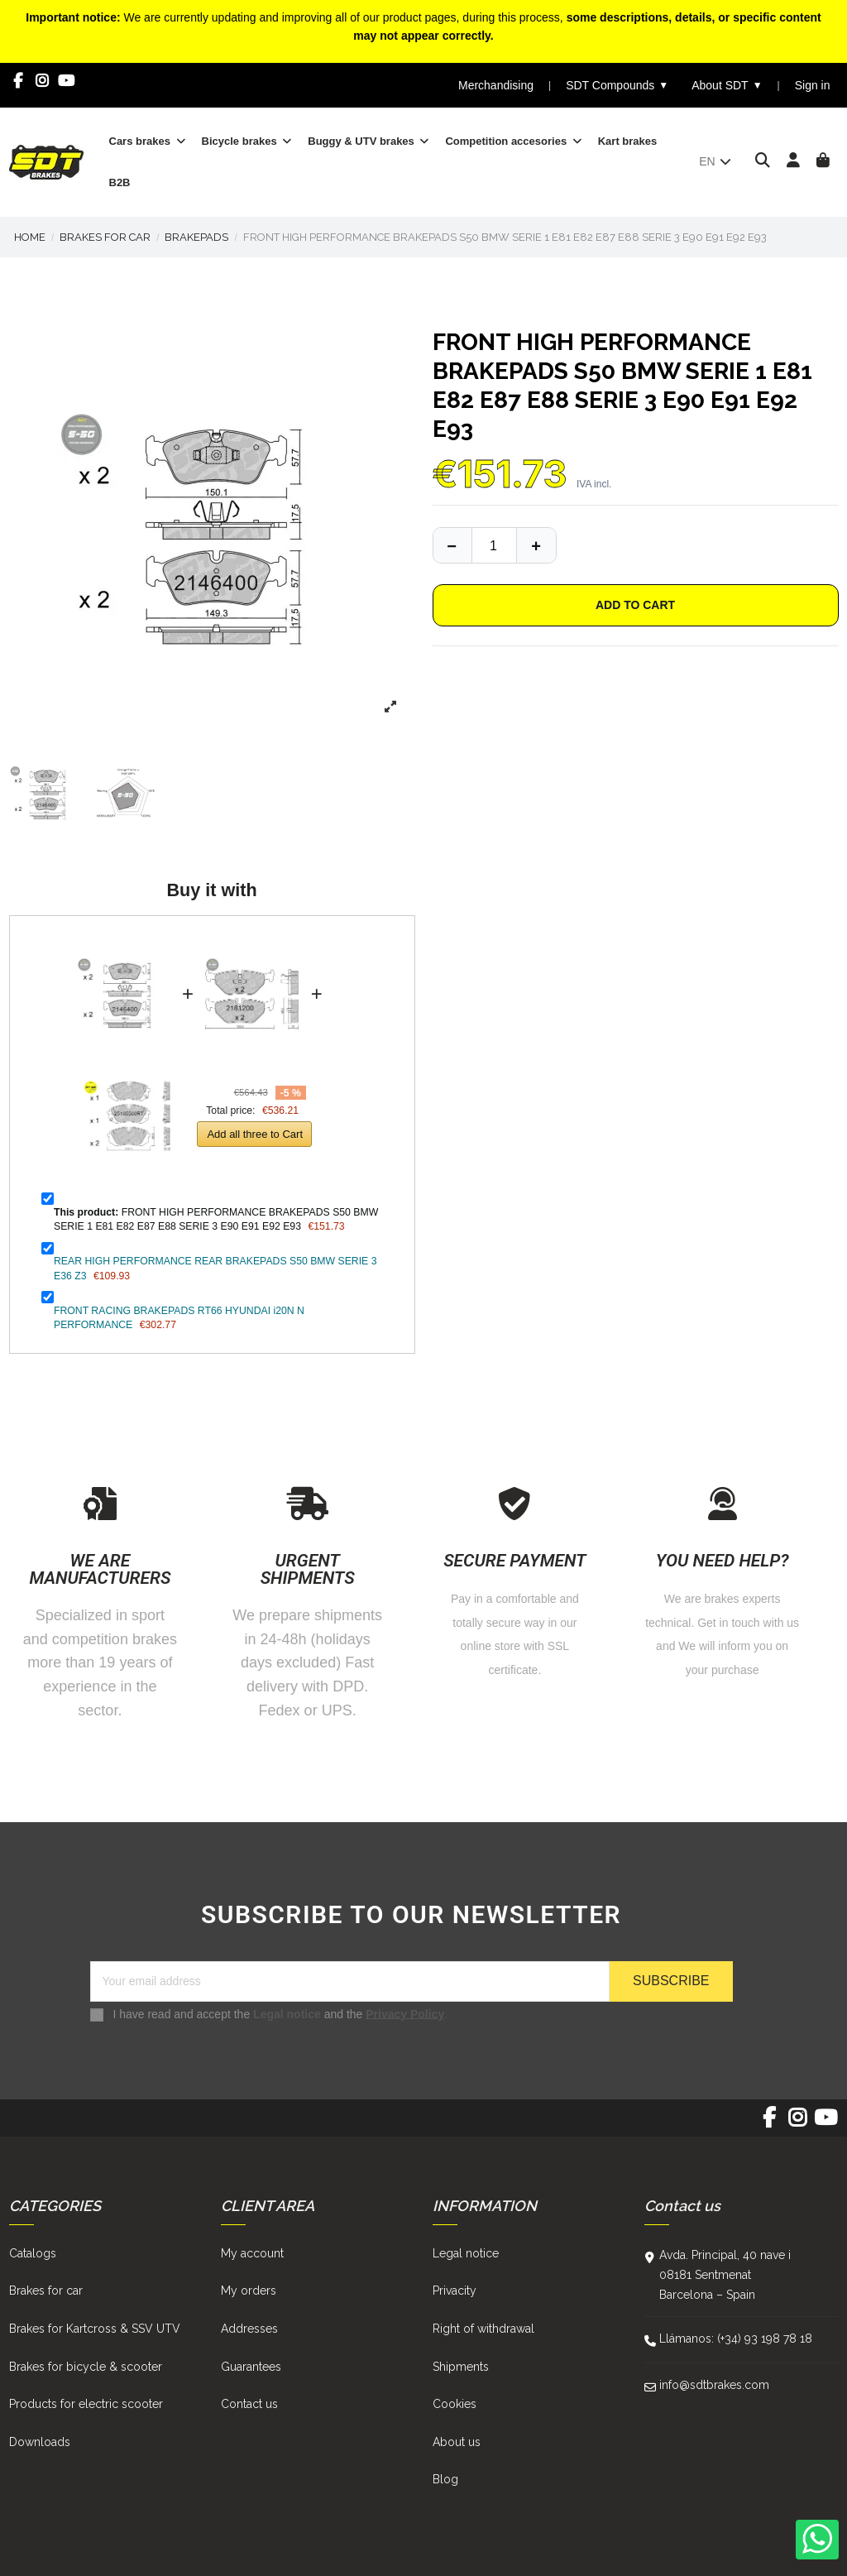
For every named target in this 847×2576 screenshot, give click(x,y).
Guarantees (251, 2366)
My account (252, 2253)
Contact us (249, 2404)
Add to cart (635, 605)
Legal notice (287, 2013)
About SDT (726, 86)
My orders (248, 2290)
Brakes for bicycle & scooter (85, 2366)
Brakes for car (46, 2290)
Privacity (454, 2290)
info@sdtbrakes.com (714, 2384)
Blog (445, 2479)
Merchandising (496, 85)
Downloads (39, 2442)
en (716, 161)
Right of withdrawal (483, 2328)
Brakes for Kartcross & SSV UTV (94, 2328)
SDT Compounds (617, 86)
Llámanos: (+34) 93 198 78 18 (735, 2338)
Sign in (812, 85)
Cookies (454, 2404)
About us (457, 2442)
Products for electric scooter (86, 2404)
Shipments (461, 2366)
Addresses (249, 2328)
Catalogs (32, 2253)
